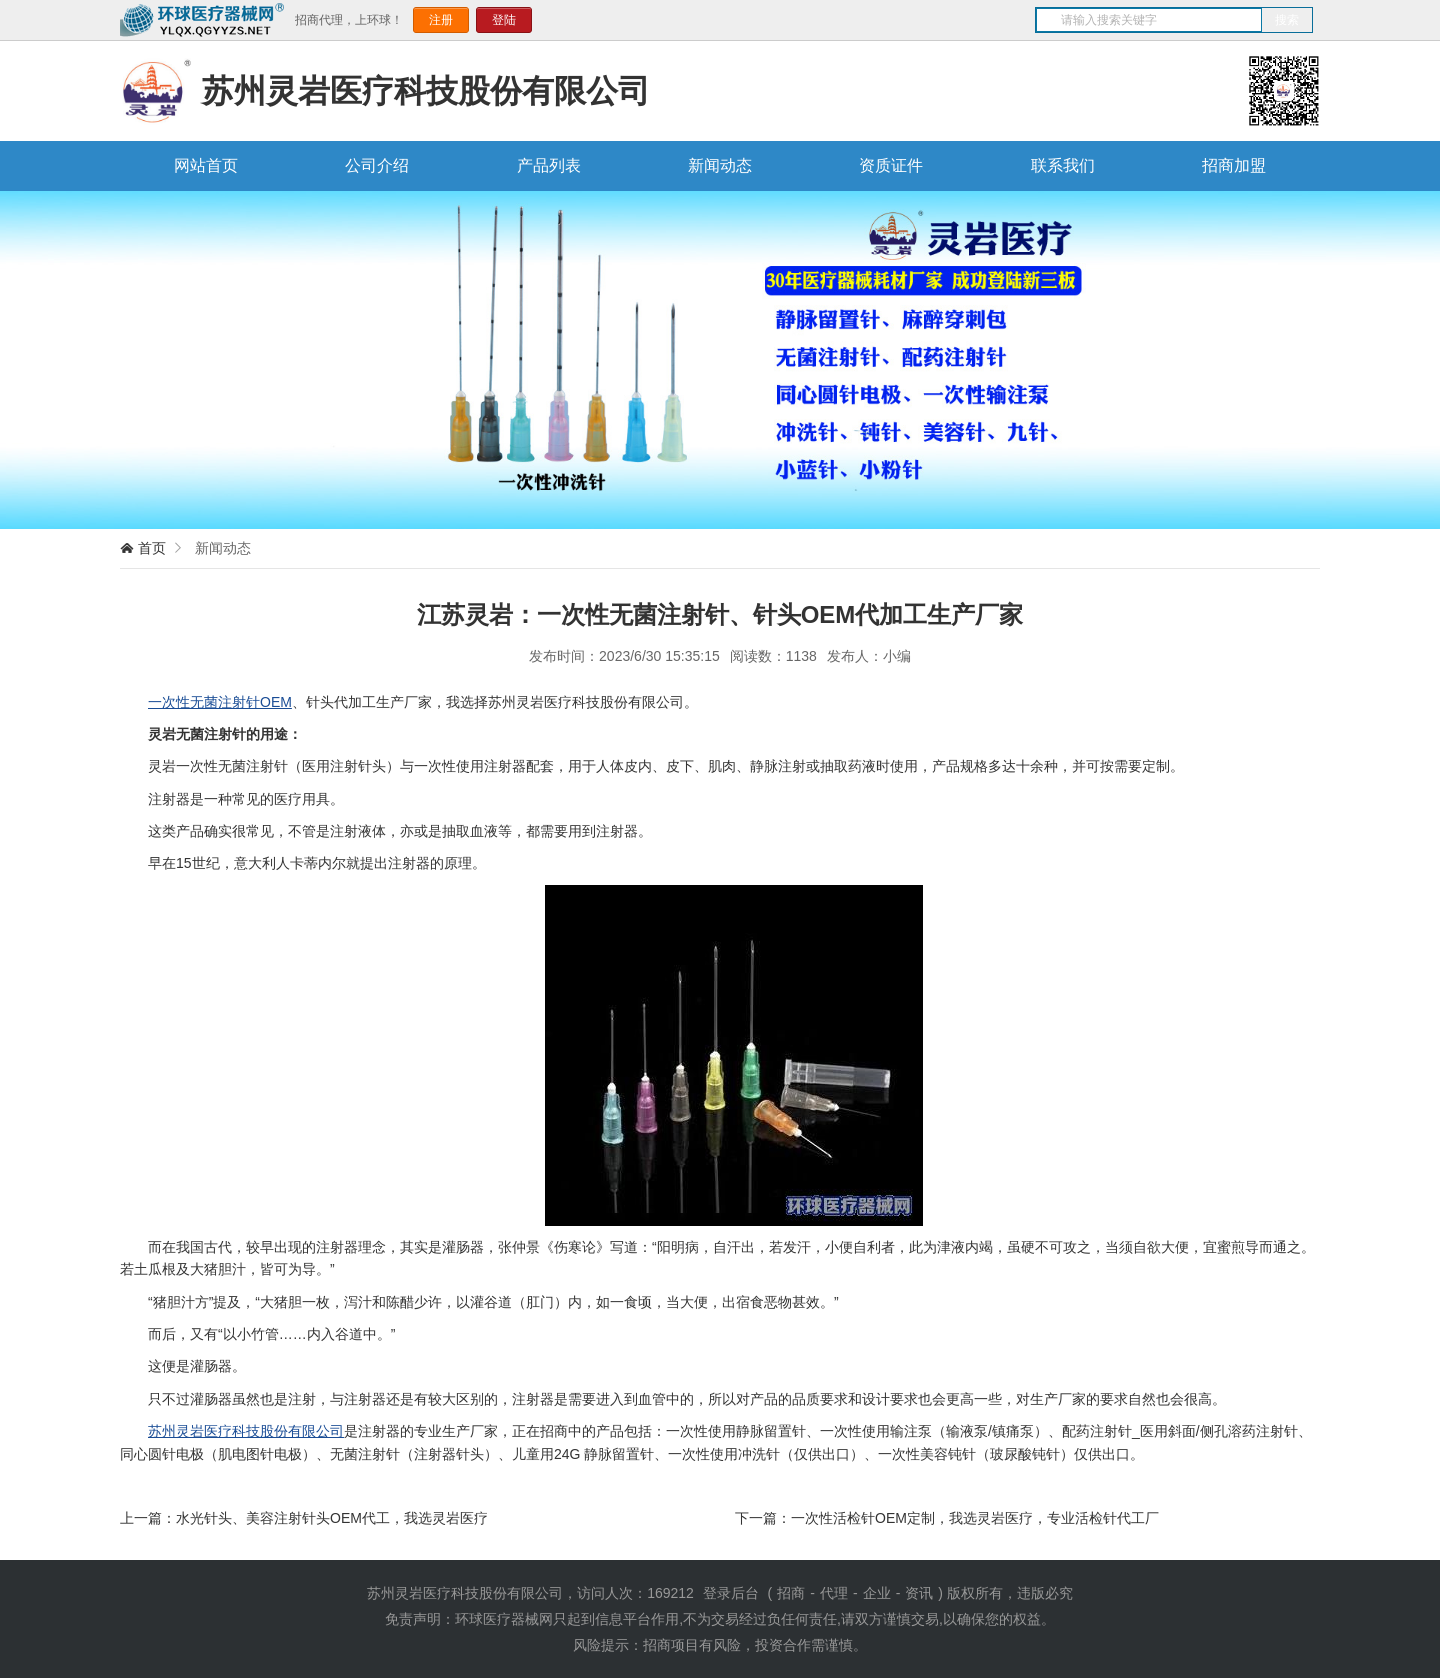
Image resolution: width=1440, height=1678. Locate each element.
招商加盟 (1234, 165)
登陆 (504, 20)
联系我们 (1063, 165)
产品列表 (549, 165)
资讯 (919, 1593)
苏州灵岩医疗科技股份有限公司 (246, 1431)
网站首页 (206, 165)
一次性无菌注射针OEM (220, 702)
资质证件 (891, 165)
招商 (791, 1593)
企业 (877, 1593)
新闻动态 (720, 165)
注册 (441, 20)
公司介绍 (377, 165)
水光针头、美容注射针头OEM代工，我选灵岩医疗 (332, 1518)
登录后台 (731, 1593)
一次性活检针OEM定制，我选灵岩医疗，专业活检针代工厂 (975, 1518)
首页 (152, 548)
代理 (834, 1593)
